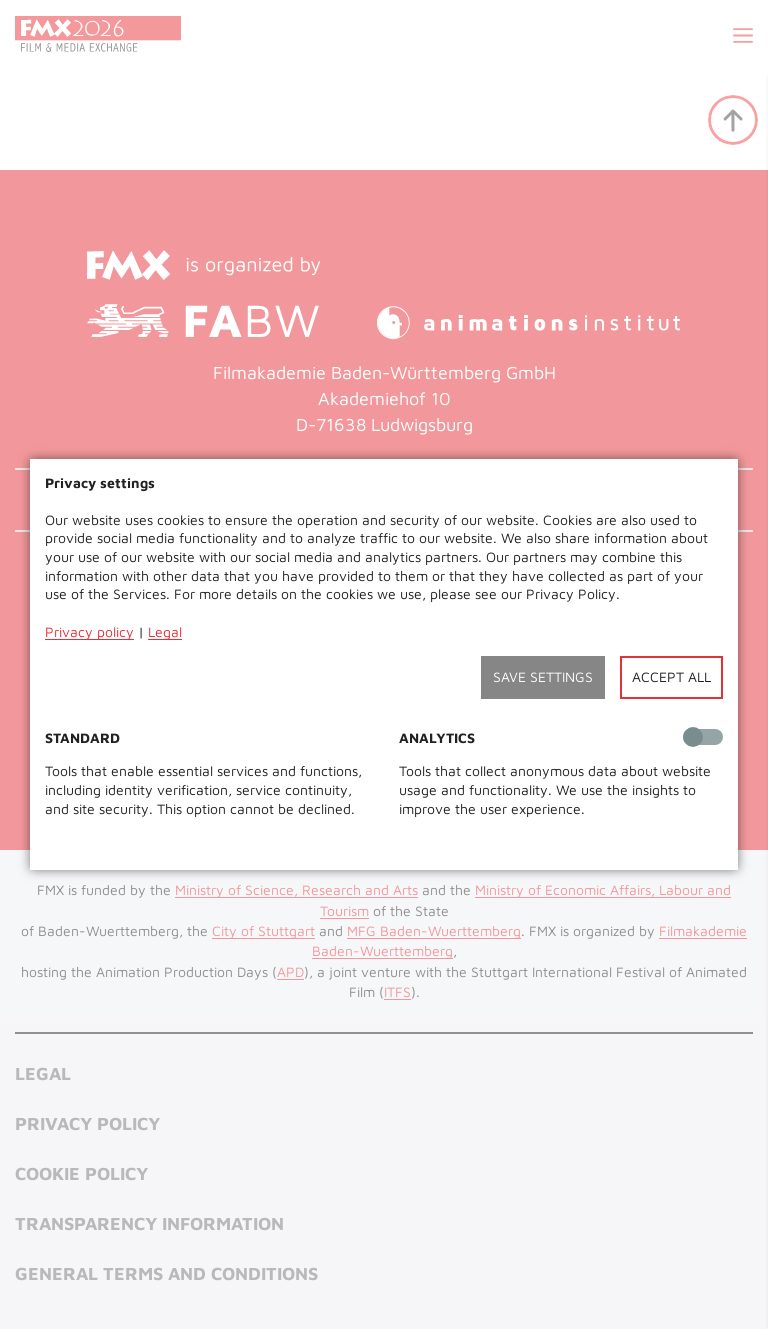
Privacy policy (89, 631)
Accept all (671, 676)
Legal (165, 631)
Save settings (543, 676)
